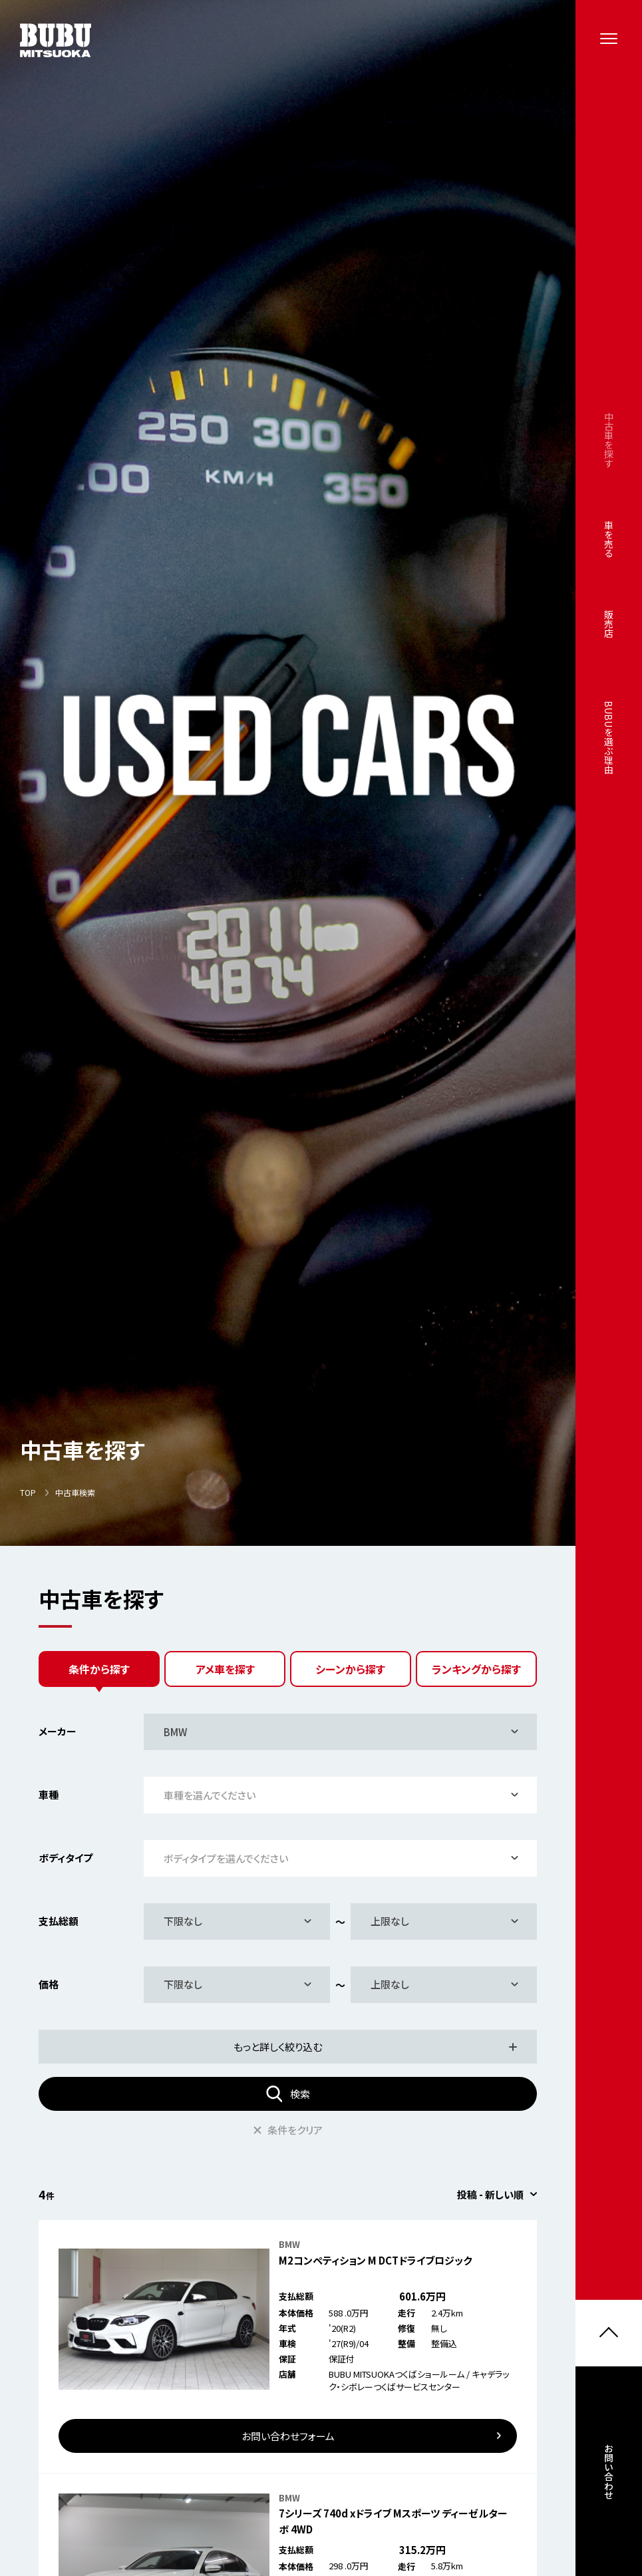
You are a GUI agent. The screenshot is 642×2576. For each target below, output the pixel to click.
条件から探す (99, 1669)
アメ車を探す (225, 1669)
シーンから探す (350, 1669)
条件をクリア (288, 2130)
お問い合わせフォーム (288, 2436)
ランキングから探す (476, 1669)
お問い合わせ (608, 2480)
